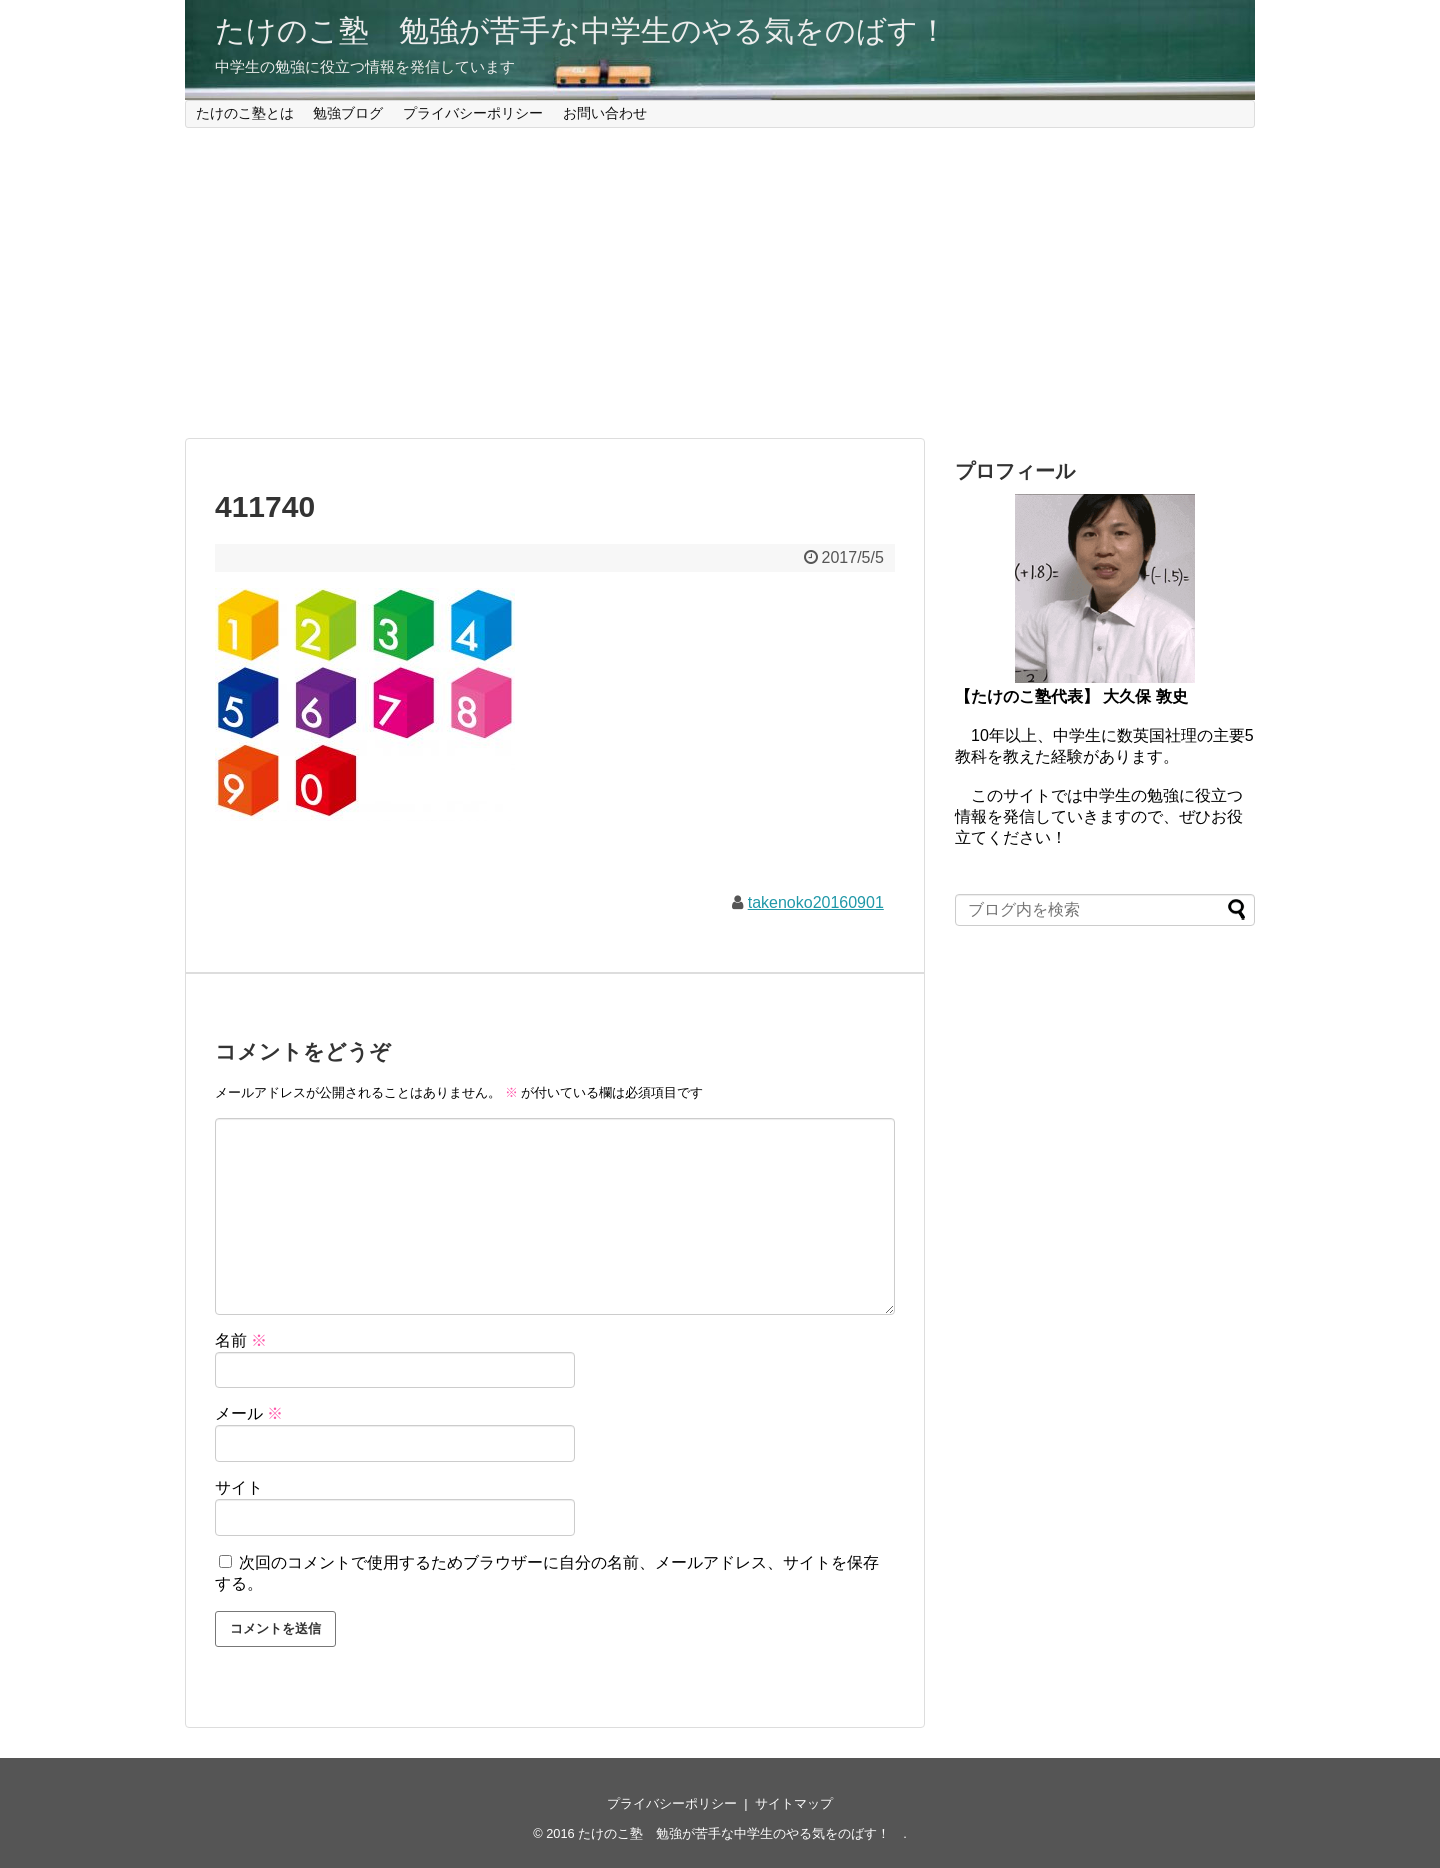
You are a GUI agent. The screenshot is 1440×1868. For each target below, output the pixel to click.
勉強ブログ (348, 113)
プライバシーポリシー (473, 113)
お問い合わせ (605, 113)
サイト (239, 1487)
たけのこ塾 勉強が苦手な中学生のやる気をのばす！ (596, 30)
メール (249, 1413)
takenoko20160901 (816, 902)
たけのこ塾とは (245, 113)
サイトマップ (794, 1803)
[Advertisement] (720, 283)
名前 (241, 1340)
